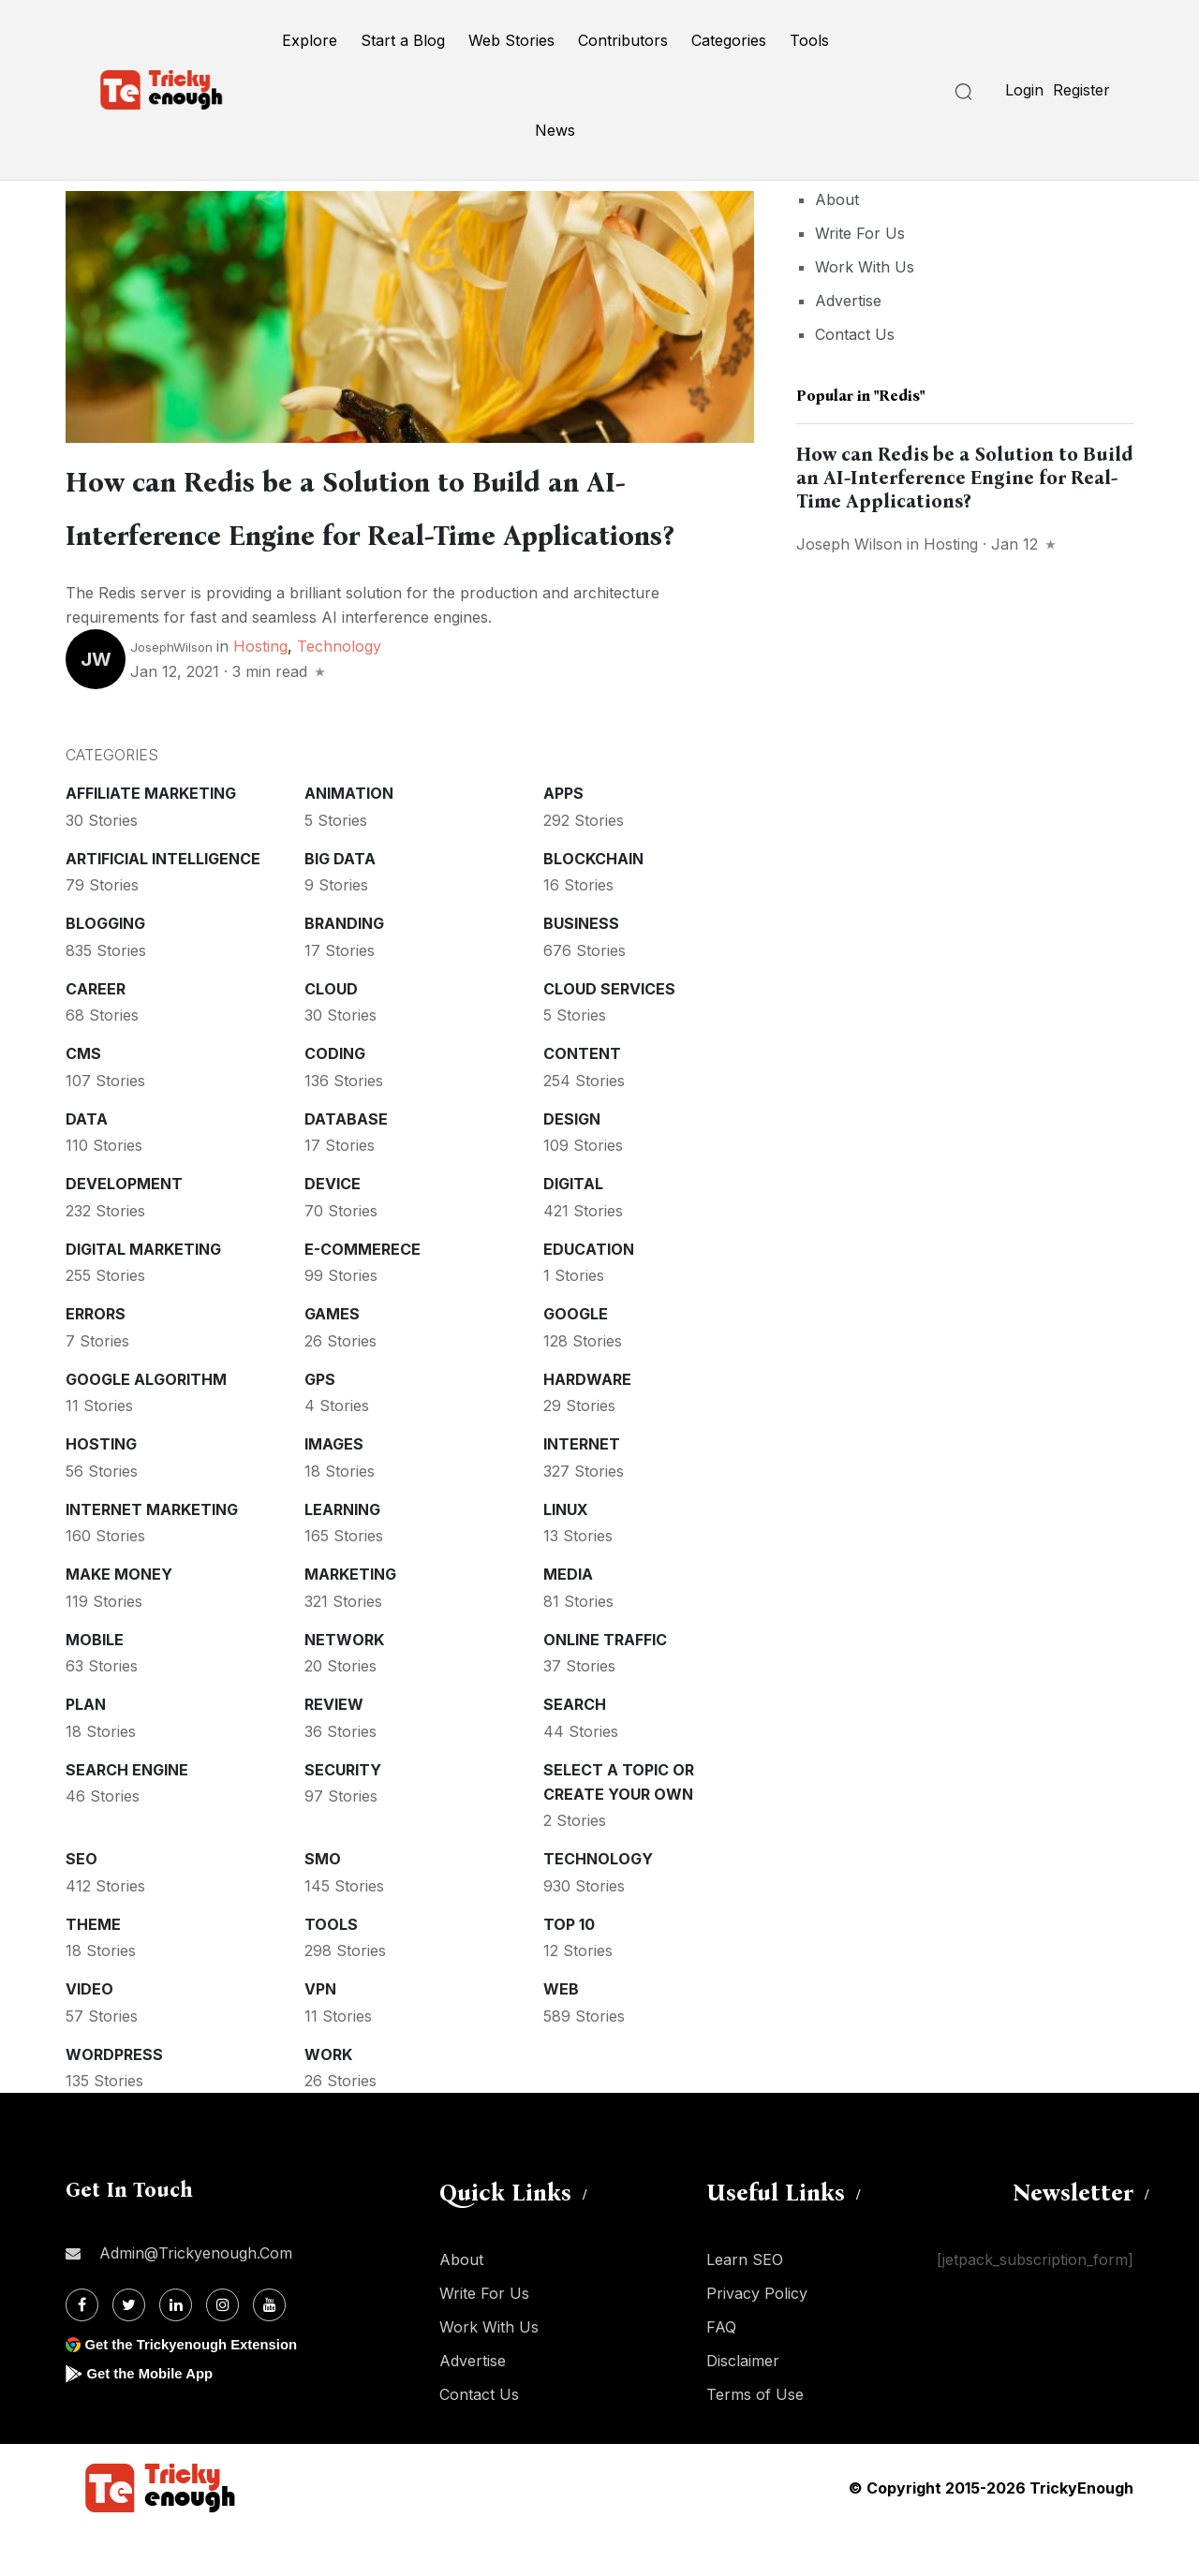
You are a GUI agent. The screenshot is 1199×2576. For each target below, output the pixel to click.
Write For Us (860, 233)
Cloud (331, 1033)
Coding (334, 1098)
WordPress (114, 2099)
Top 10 (569, 1969)
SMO (322, 1903)
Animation (348, 838)
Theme (93, 1969)
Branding (344, 968)
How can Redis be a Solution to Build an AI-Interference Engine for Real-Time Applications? (384, 531)
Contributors (623, 40)
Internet (581, 1488)
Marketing (350, 1619)
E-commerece (362, 1294)
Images (333, 1488)
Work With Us (864, 267)
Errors (96, 1358)
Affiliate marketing (151, 838)
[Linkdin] (175, 2349)
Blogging (105, 968)
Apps (563, 838)
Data (87, 1164)
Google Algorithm (146, 1424)
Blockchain (593, 903)
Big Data (340, 903)
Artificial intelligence (163, 903)
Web (561, 2033)
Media (568, 1619)
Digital (573, 1228)
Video (89, 2033)
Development (124, 1228)
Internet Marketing (152, 1554)
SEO (81, 1903)
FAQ (721, 2372)
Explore (309, 40)
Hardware (587, 1424)
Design (571, 1164)
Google (575, 1358)
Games (332, 1358)
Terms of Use (755, 2439)
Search (574, 1749)
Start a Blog (403, 40)
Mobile (95, 1684)
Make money (119, 1619)
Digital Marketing (143, 1294)
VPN (320, 2033)
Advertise (848, 300)
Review (333, 1749)
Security (342, 1814)
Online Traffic (605, 1684)
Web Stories (511, 40)
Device (332, 1228)
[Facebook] (82, 2349)
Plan (86, 1749)
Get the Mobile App (154, 2418)
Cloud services (609, 1033)
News (555, 130)
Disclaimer (742, 2405)
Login (1024, 90)
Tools (809, 40)
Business (581, 968)
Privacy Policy (756, 2338)
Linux (565, 1554)
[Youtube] (269, 2349)
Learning (342, 1554)
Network (344, 1684)
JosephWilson (171, 691)
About (837, 199)
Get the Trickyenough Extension (199, 2389)
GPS (319, 1424)
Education (588, 1294)
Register (1081, 90)
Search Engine (127, 1814)
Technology (339, 691)
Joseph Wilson (849, 544)
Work (328, 2099)
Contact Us (855, 334)
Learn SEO (744, 2304)
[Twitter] (128, 2349)
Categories (728, 40)
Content (582, 1098)
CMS (83, 1098)
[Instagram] (222, 2349)
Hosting (260, 691)
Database (346, 1164)
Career (96, 1033)
